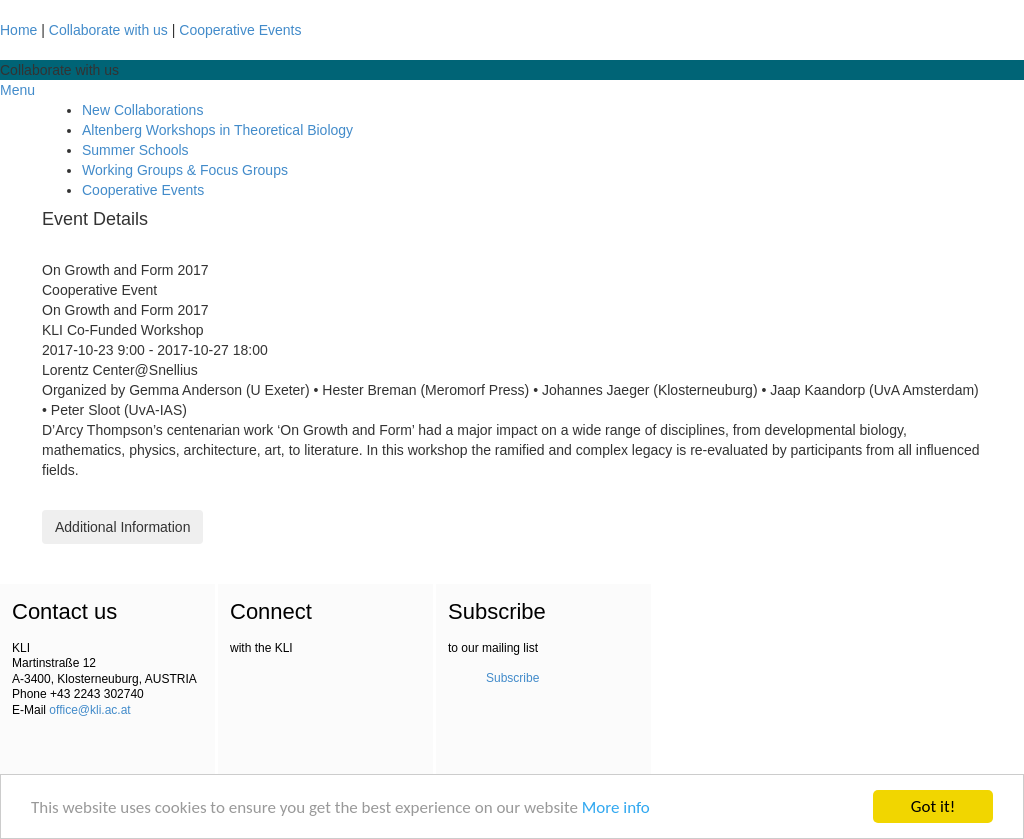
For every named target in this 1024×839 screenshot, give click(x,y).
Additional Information (122, 527)
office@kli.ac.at (89, 710)
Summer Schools (135, 150)
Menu (17, 90)
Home (18, 30)
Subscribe (512, 678)
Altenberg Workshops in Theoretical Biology (217, 130)
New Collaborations (142, 110)
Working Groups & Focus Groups (185, 170)
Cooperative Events (240, 30)
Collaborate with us (108, 30)
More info (616, 807)
